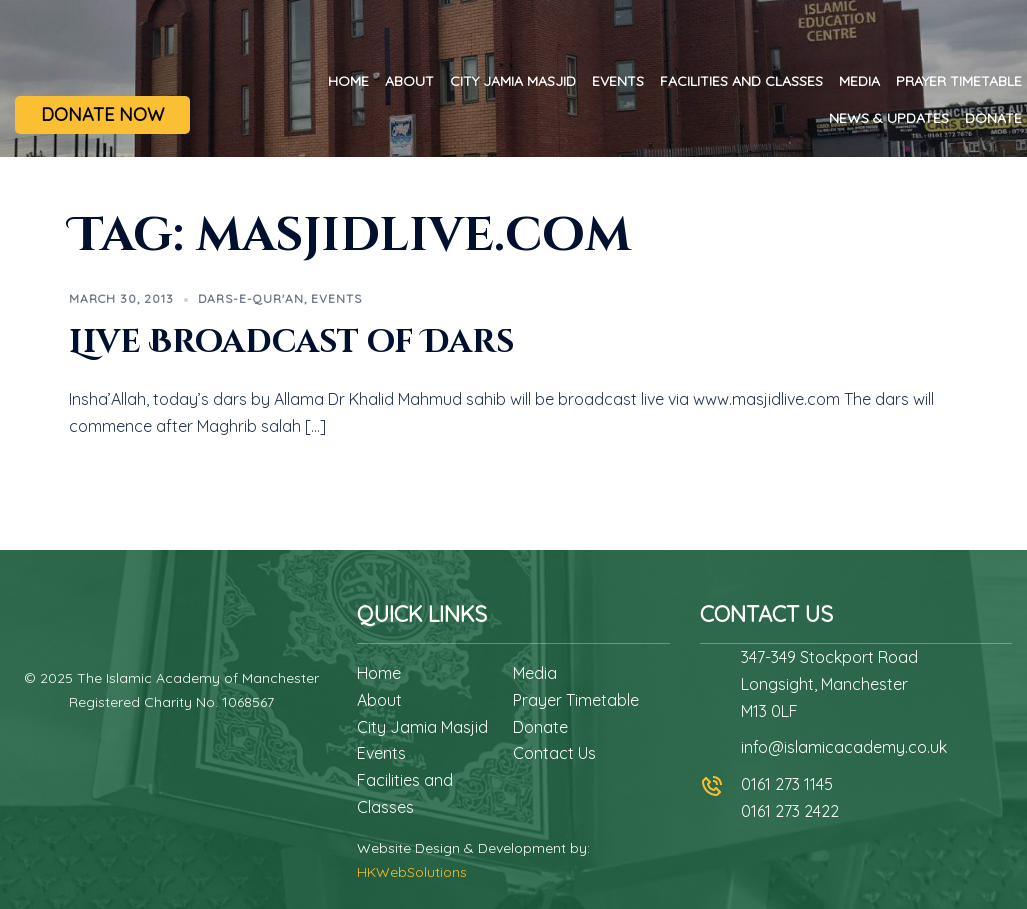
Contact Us (554, 753)
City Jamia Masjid (513, 81)
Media (859, 81)
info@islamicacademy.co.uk (844, 747)
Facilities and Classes (741, 81)
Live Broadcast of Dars (291, 342)
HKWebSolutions (412, 872)
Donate (993, 118)
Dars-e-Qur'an (251, 298)
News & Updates (889, 118)
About (409, 81)
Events (618, 81)
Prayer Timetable (959, 81)
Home (348, 81)
